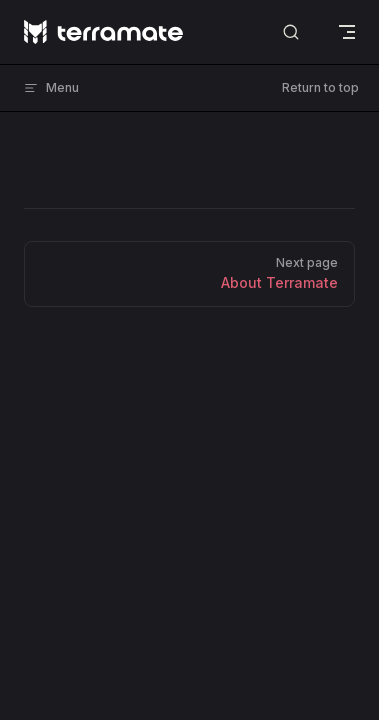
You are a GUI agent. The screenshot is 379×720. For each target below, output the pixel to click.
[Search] (291, 32)
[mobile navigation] (347, 32)
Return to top (320, 87)
